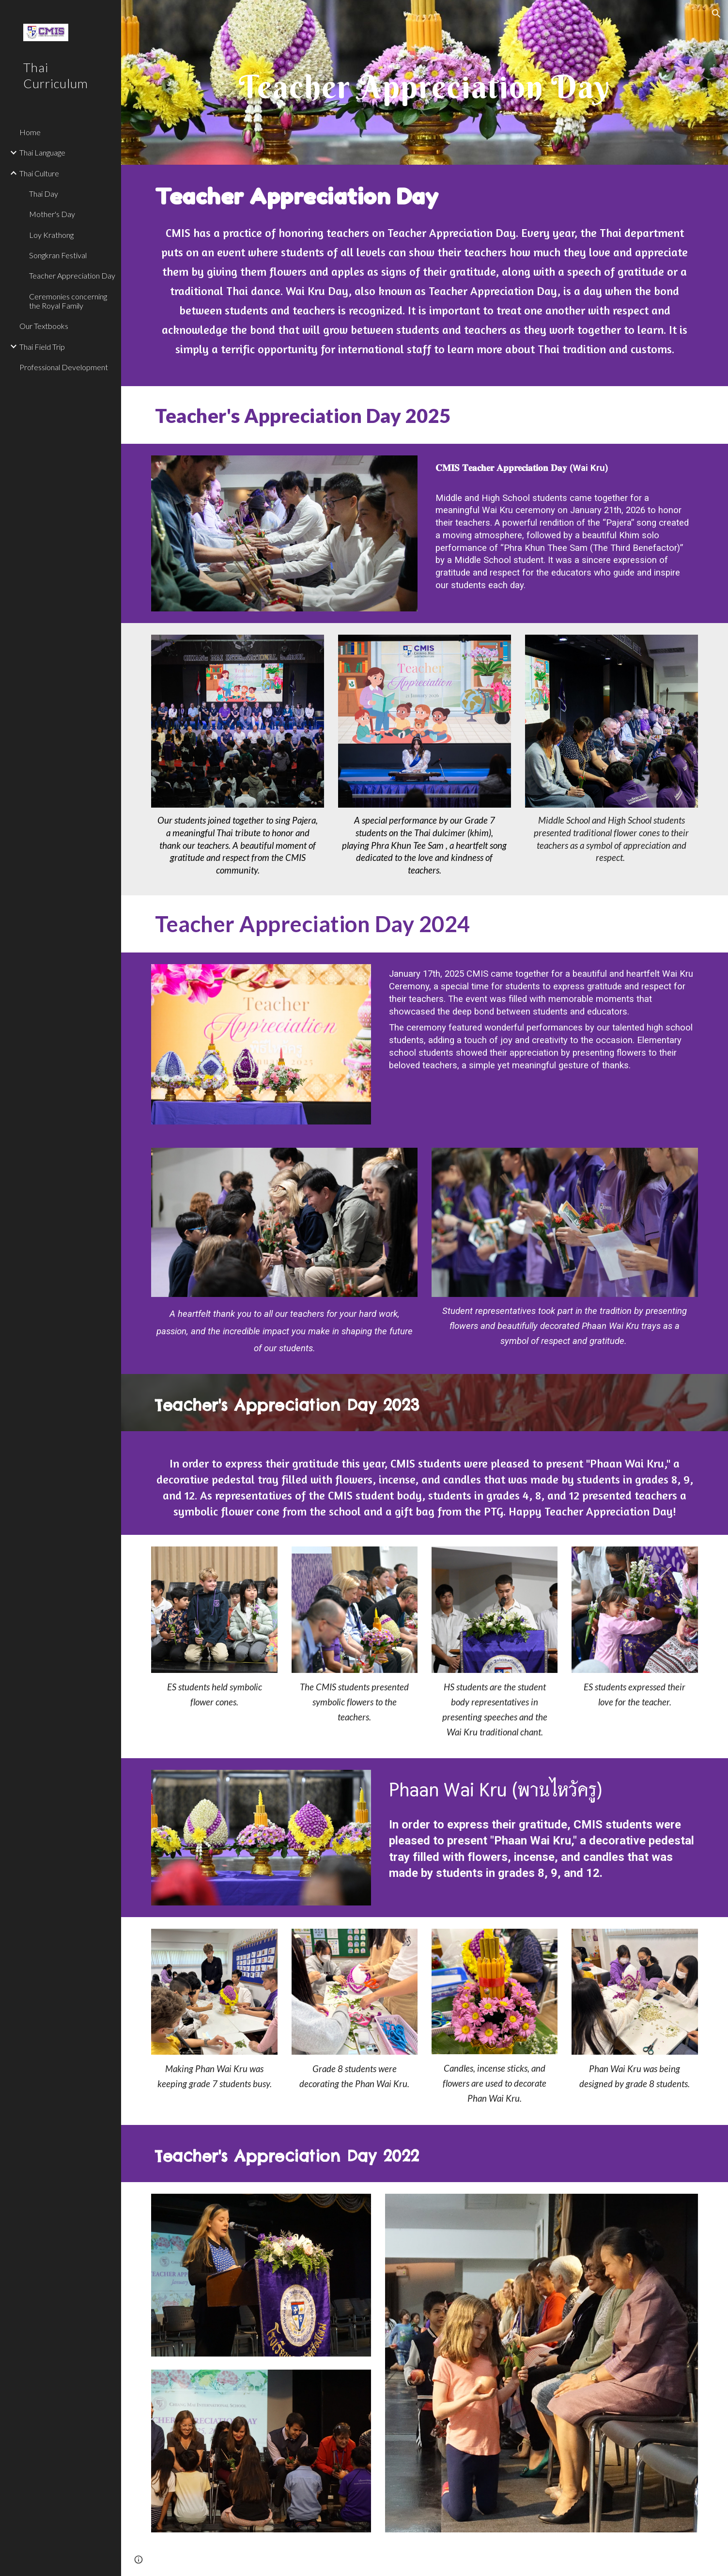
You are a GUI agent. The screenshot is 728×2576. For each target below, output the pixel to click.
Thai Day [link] (43, 193)
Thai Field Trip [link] (42, 346)
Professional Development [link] (63, 367)
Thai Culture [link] (39, 173)
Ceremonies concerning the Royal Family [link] (68, 301)
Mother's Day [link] (52, 214)
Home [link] (30, 132)
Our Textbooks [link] (43, 325)
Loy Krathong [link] (51, 234)
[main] (424, 82)
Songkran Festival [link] (58, 255)
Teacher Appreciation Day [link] (72, 275)
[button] (716, 13)
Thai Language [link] (42, 152)
